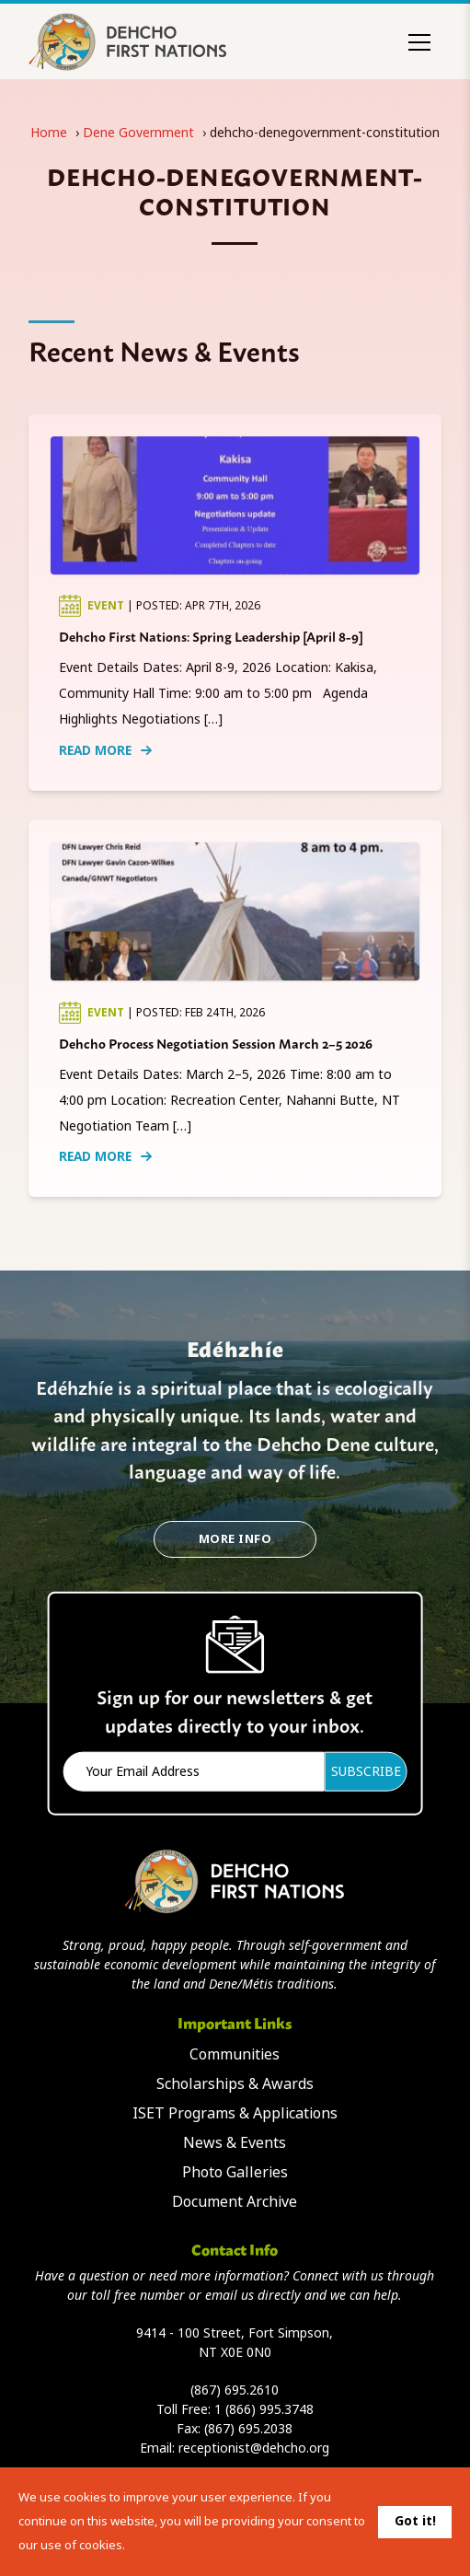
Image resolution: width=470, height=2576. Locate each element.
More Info (235, 1539)
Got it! (415, 2521)
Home (48, 132)
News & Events (234, 2142)
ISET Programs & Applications (235, 2113)
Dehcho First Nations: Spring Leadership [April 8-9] (211, 635)
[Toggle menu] (419, 42)
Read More (105, 750)
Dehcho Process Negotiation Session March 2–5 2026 (216, 1042)
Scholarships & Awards (235, 2083)
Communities (234, 2054)
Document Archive (234, 2201)
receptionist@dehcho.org (253, 2448)
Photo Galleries (235, 2172)
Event (107, 606)
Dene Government (138, 132)
